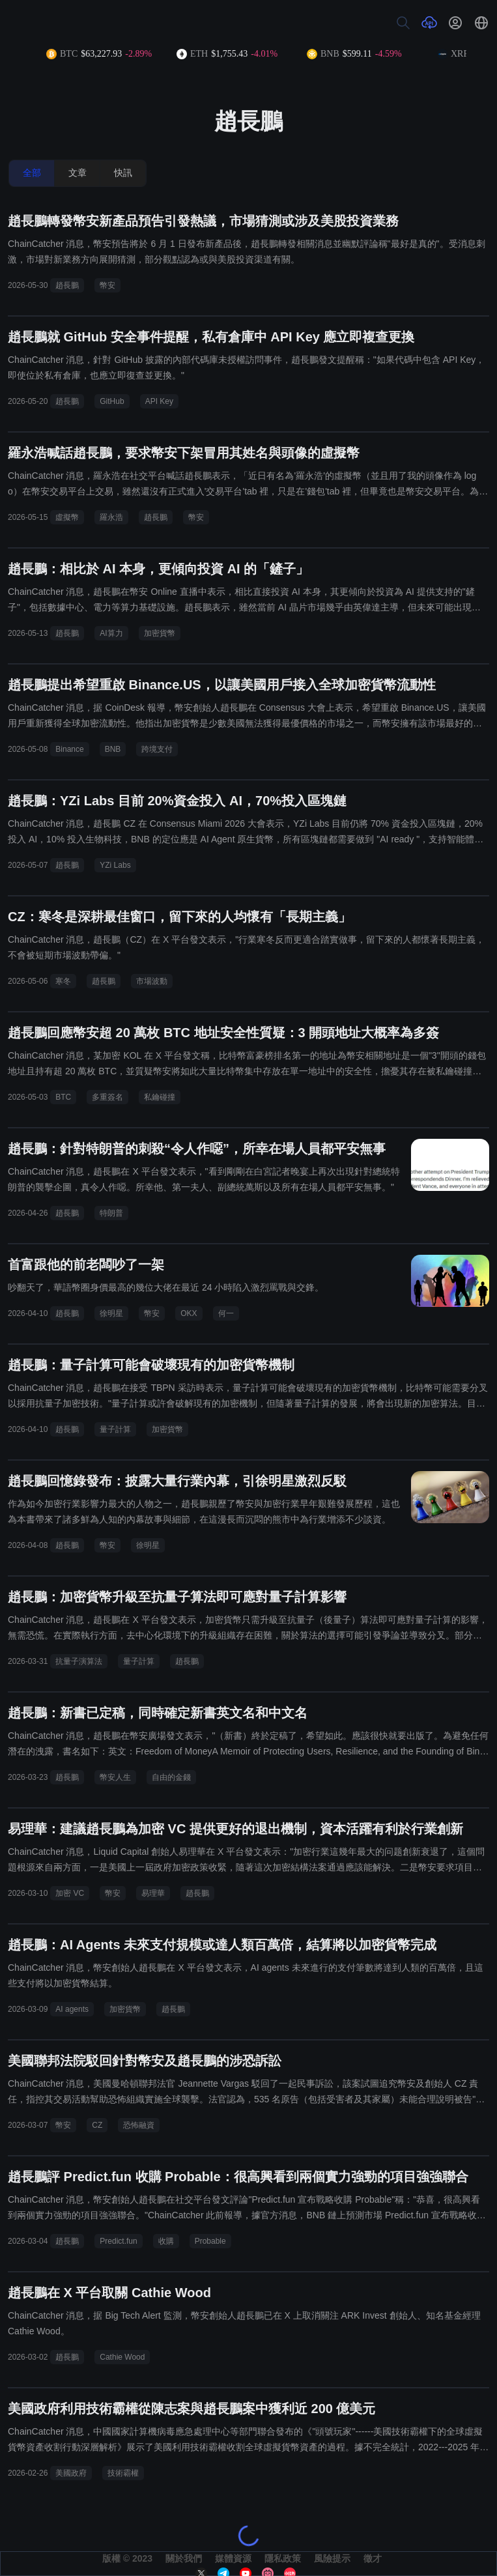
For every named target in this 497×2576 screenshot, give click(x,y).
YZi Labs (115, 865)
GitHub (112, 401)
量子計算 (115, 1429)
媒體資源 (233, 2558)
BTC (63, 1097)
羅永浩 (111, 517)
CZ (97, 2125)
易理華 (153, 1893)
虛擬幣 (67, 517)
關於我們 (183, 2558)
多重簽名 (107, 1097)
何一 (226, 1313)
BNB (113, 749)
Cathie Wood (122, 2357)
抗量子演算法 (78, 1661)
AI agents (72, 2009)
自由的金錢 (171, 1777)
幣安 (107, 285)
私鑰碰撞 (159, 1097)
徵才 (372, 2558)
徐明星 (111, 1313)
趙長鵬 (67, 285)
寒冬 (63, 981)
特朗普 (111, 1213)
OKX (188, 1313)
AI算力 (111, 633)
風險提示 (332, 2558)
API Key (159, 401)
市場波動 (151, 981)
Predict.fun (118, 2241)
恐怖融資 (138, 2125)
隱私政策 (282, 2558)
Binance (69, 749)
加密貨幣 (159, 633)
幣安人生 (115, 1777)
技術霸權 (123, 2473)
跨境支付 (157, 749)
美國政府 (71, 2473)
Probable (210, 2241)
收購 (166, 2241)
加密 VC (69, 1893)
